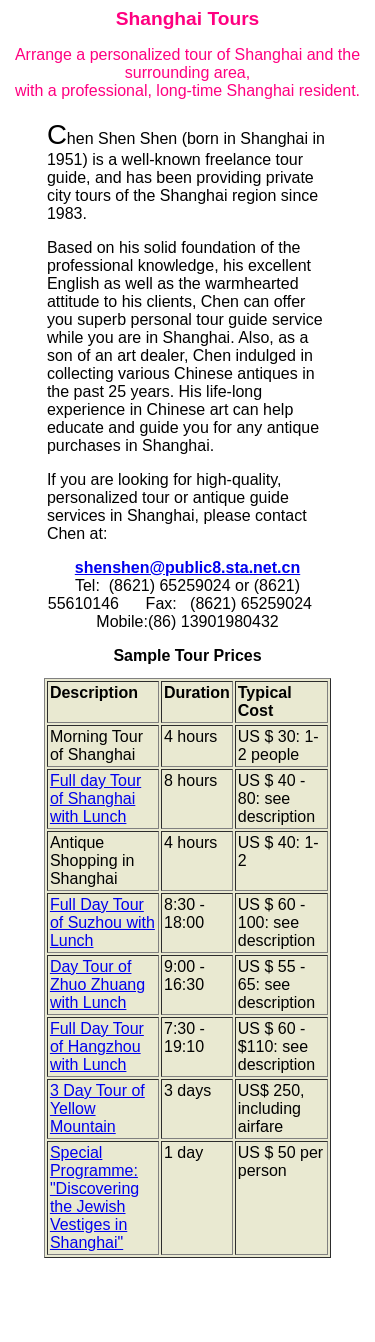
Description (94, 692)
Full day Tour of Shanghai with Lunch (95, 798)
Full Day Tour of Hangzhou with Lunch (97, 1046)
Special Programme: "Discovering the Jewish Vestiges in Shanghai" (94, 1197)
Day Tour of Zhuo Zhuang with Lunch (97, 984)
